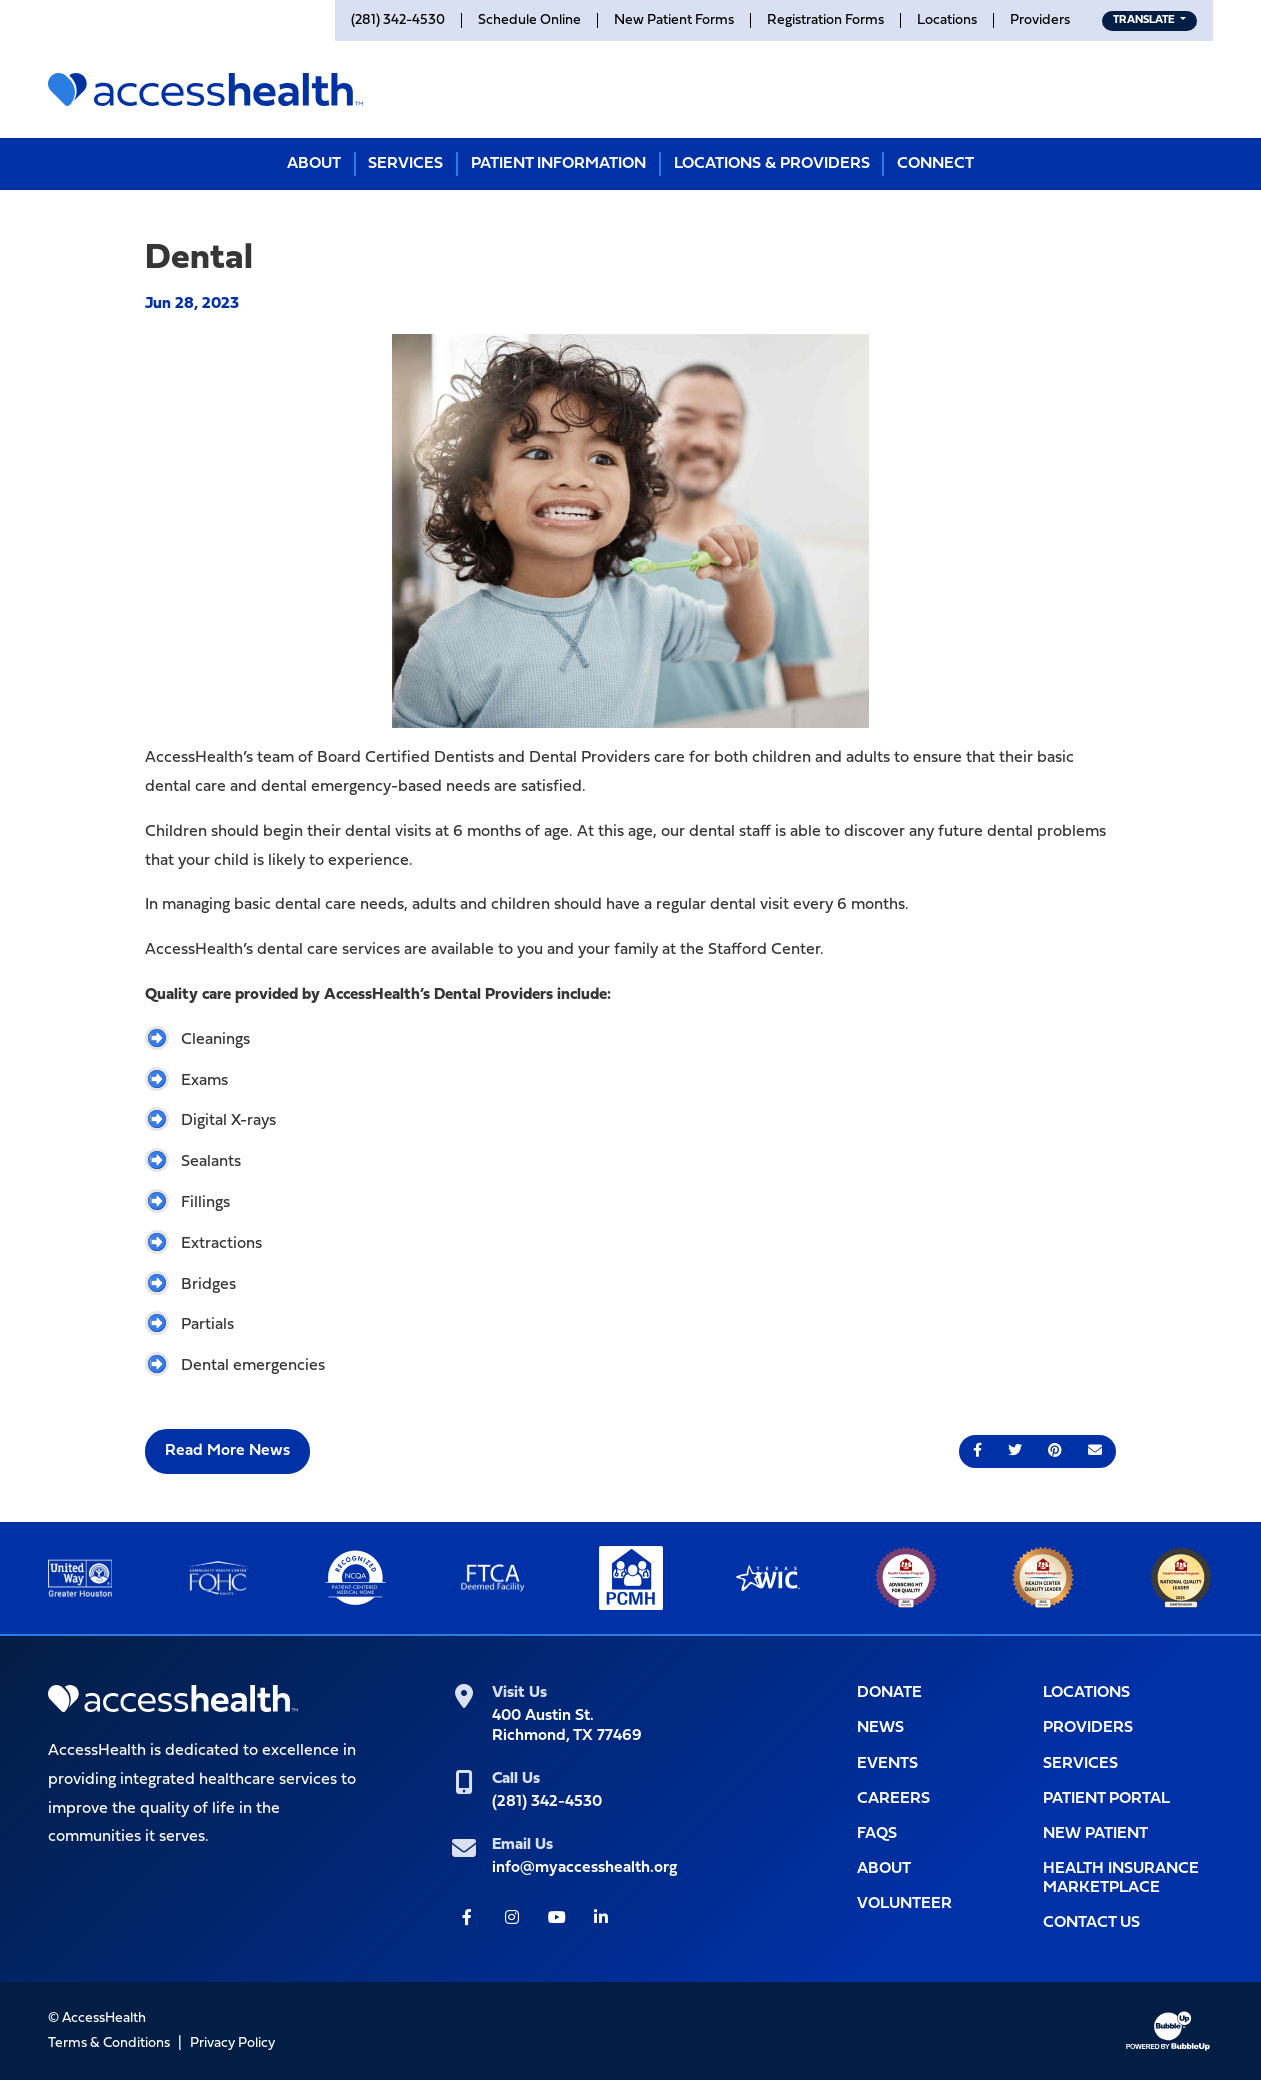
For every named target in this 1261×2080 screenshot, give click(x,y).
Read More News (227, 1451)
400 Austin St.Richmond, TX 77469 (567, 1725)
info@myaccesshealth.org (584, 1868)
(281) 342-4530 (547, 1802)
